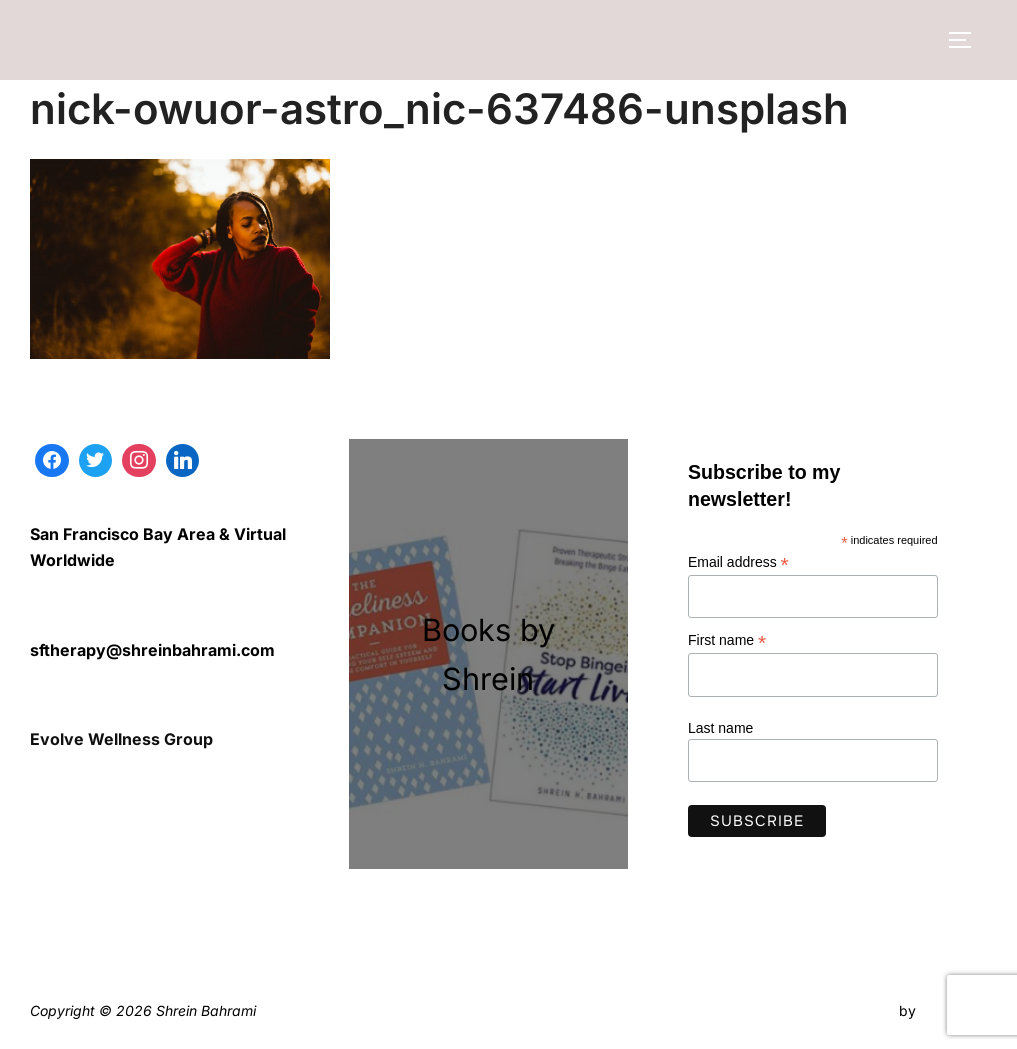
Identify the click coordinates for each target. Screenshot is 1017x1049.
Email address (738, 562)
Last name (720, 728)
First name (727, 640)
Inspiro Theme (848, 1010)
